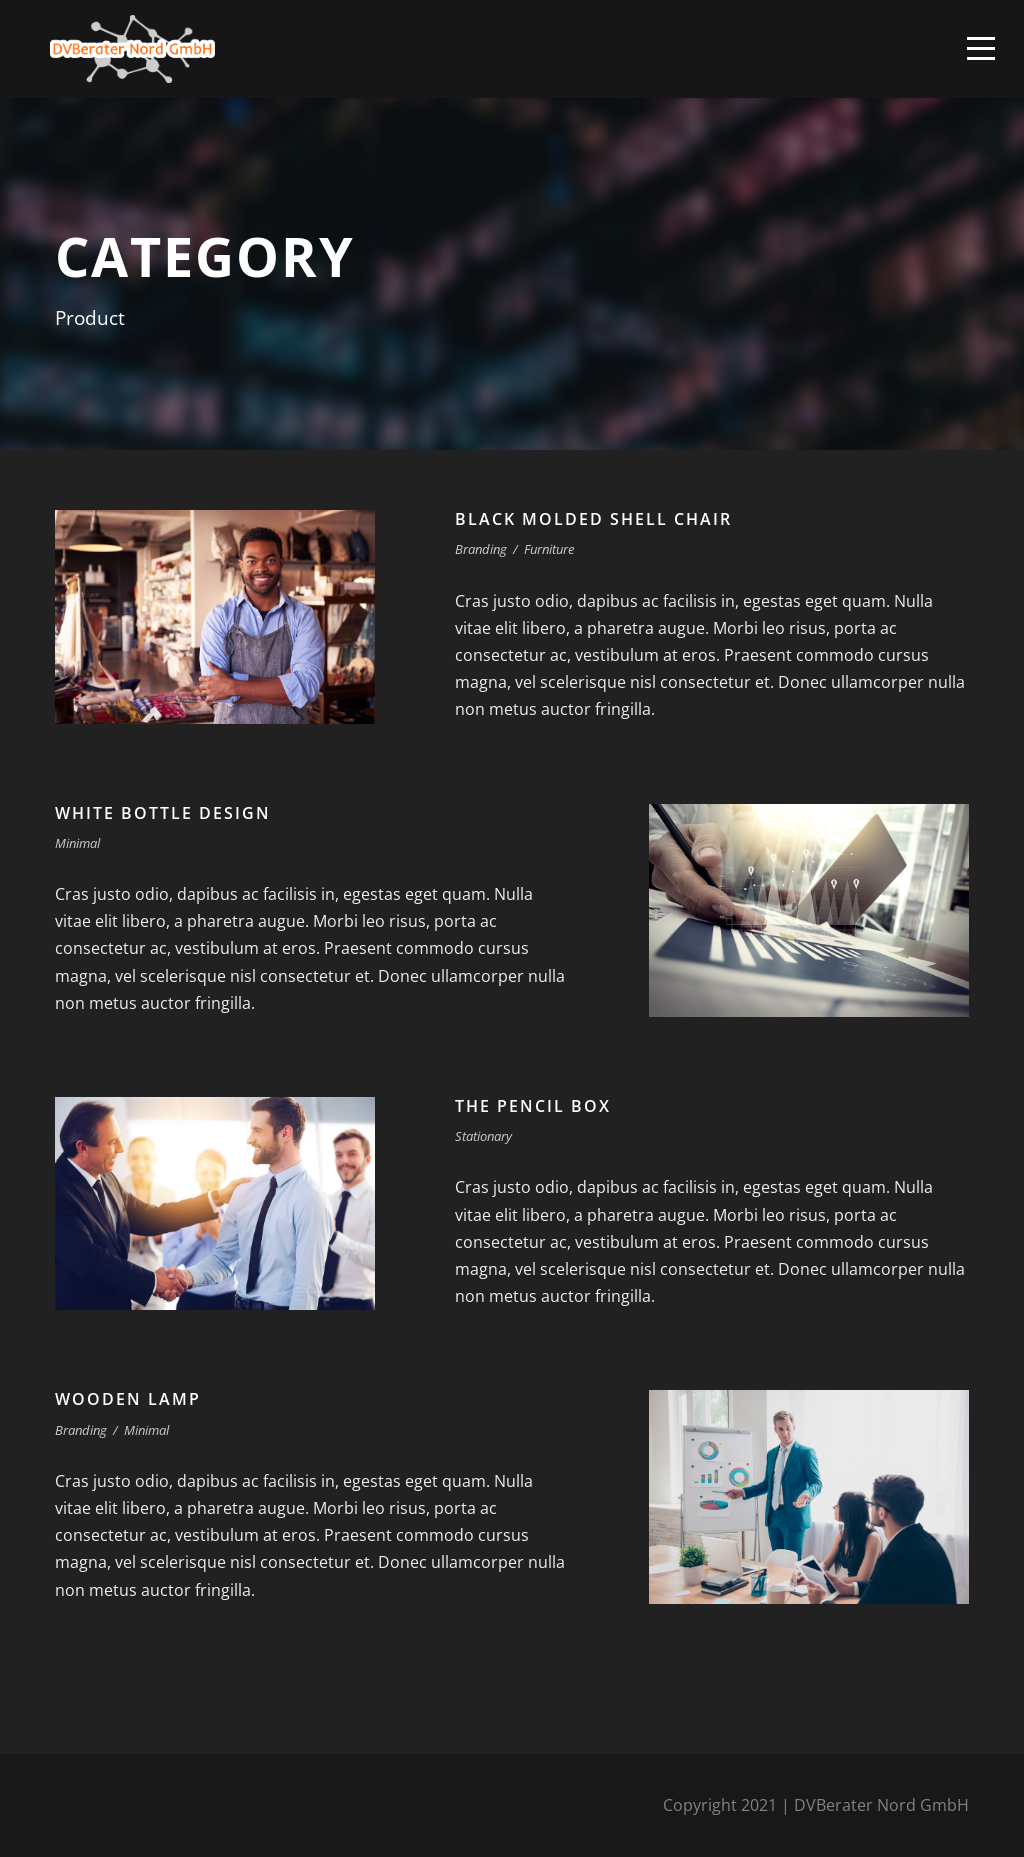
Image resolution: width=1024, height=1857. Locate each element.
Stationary (483, 1136)
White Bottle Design (163, 813)
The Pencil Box (533, 1106)
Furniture (549, 549)
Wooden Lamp (128, 1399)
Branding (481, 549)
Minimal (77, 843)
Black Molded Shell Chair (593, 519)
